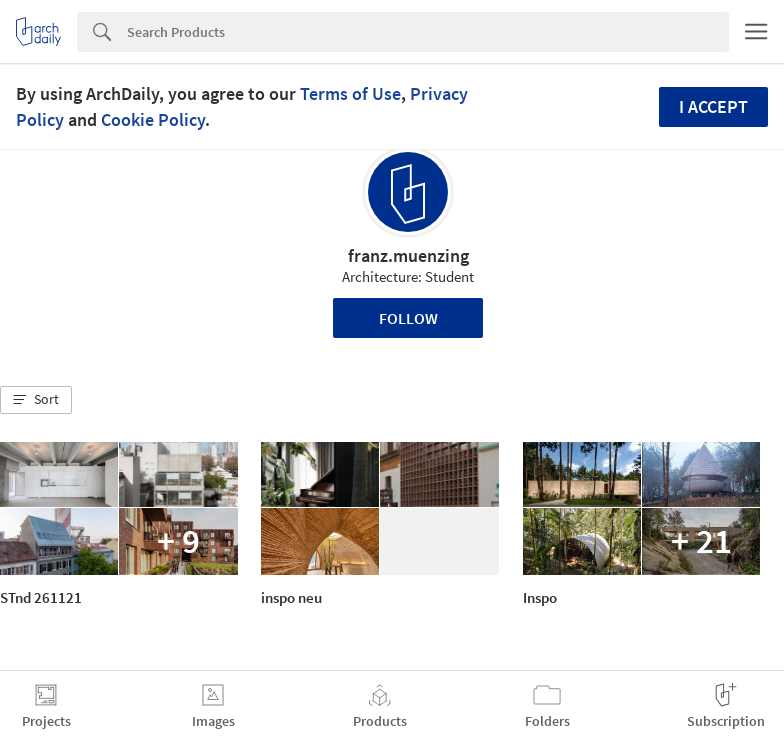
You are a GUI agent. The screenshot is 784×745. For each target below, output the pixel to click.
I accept (713, 106)
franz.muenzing (408, 255)
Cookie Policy (153, 119)
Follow (408, 318)
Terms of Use (350, 93)
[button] (36, 400)
